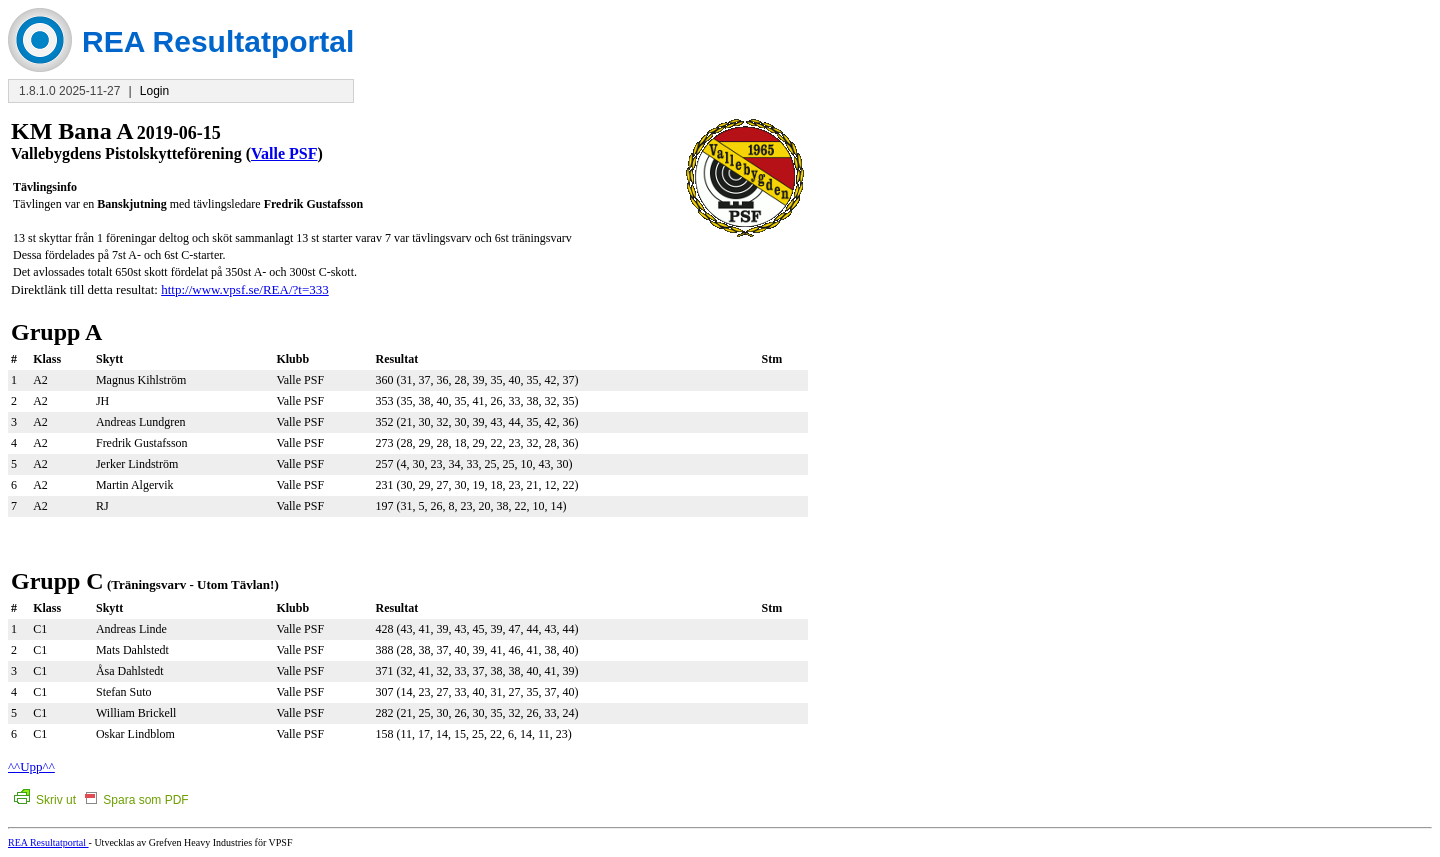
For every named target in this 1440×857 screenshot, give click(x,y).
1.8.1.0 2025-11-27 (69, 91)
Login (154, 91)
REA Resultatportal (48, 842)
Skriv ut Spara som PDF (101, 800)
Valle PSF (284, 153)
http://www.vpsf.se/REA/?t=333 (245, 289)
